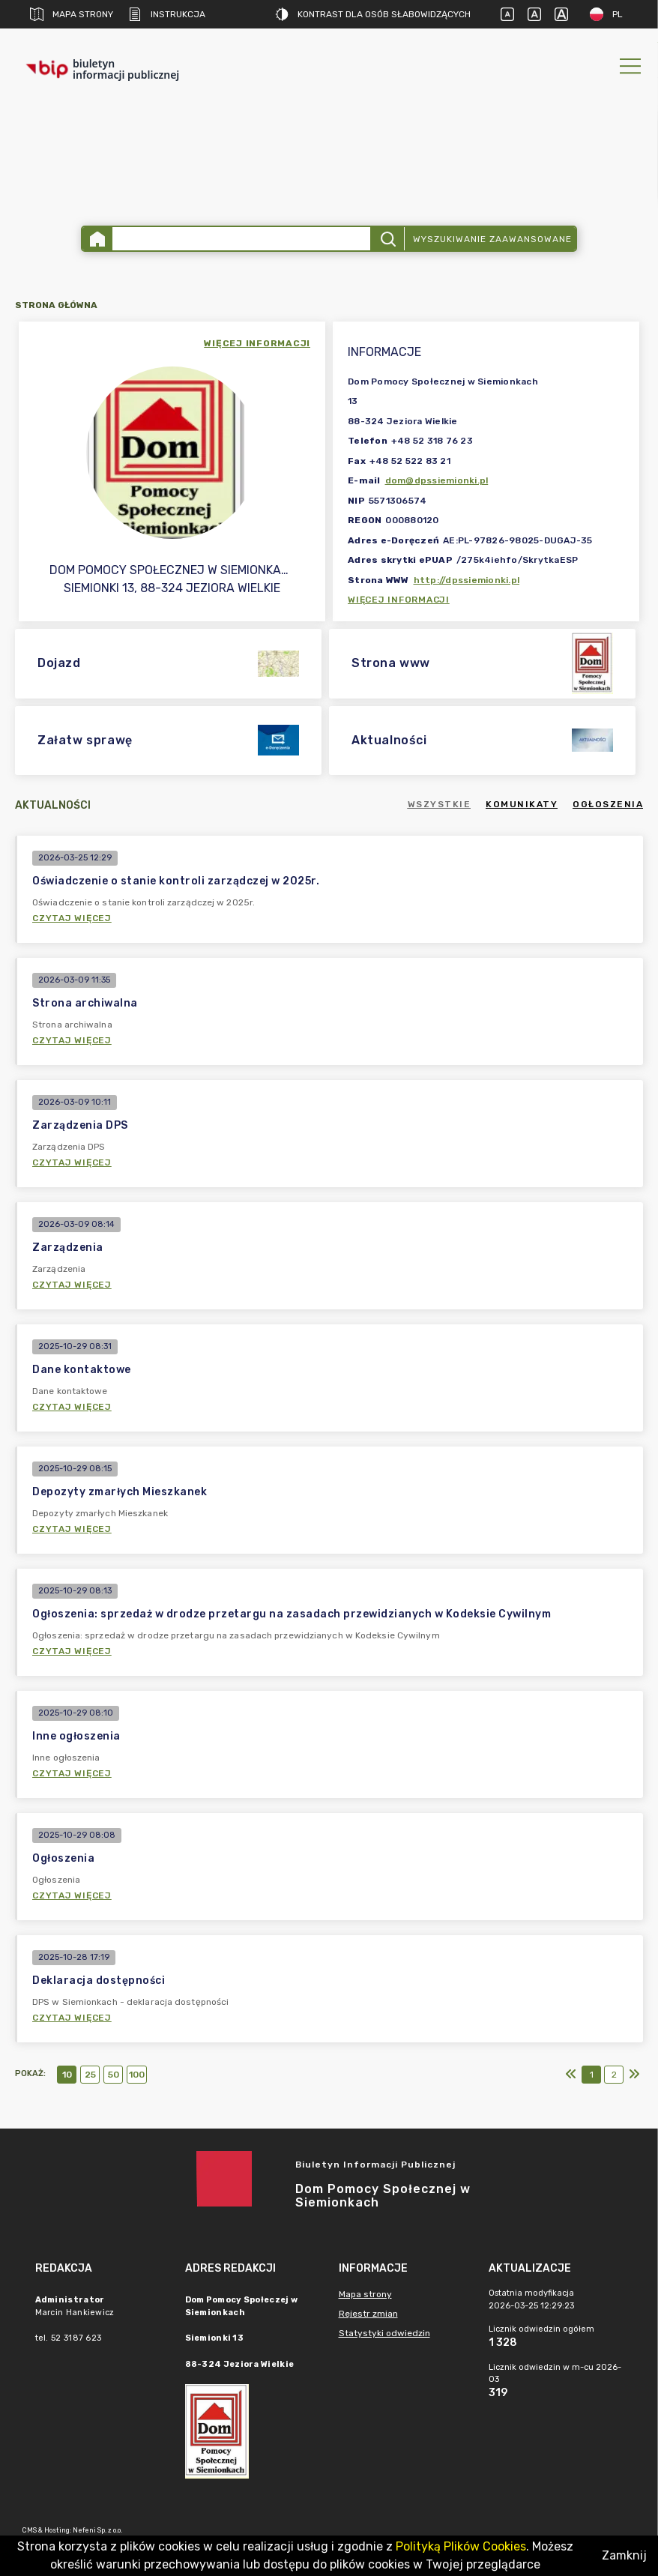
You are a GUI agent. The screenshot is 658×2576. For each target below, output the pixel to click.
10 (67, 2074)
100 (137, 2074)
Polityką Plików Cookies (461, 2546)
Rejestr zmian (368, 2313)
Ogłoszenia (608, 804)
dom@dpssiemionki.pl (437, 480)
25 (90, 2074)
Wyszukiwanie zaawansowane (492, 239)
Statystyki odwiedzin (384, 2333)
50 (113, 2074)
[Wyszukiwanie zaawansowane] (241, 238)
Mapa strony (71, 14)
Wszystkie (439, 804)
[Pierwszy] (571, 2075)
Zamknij (624, 2555)
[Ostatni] (634, 2075)
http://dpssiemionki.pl (467, 580)
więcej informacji (257, 343)
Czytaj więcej (72, 918)
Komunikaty (522, 804)
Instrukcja (166, 14)
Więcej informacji (399, 599)
